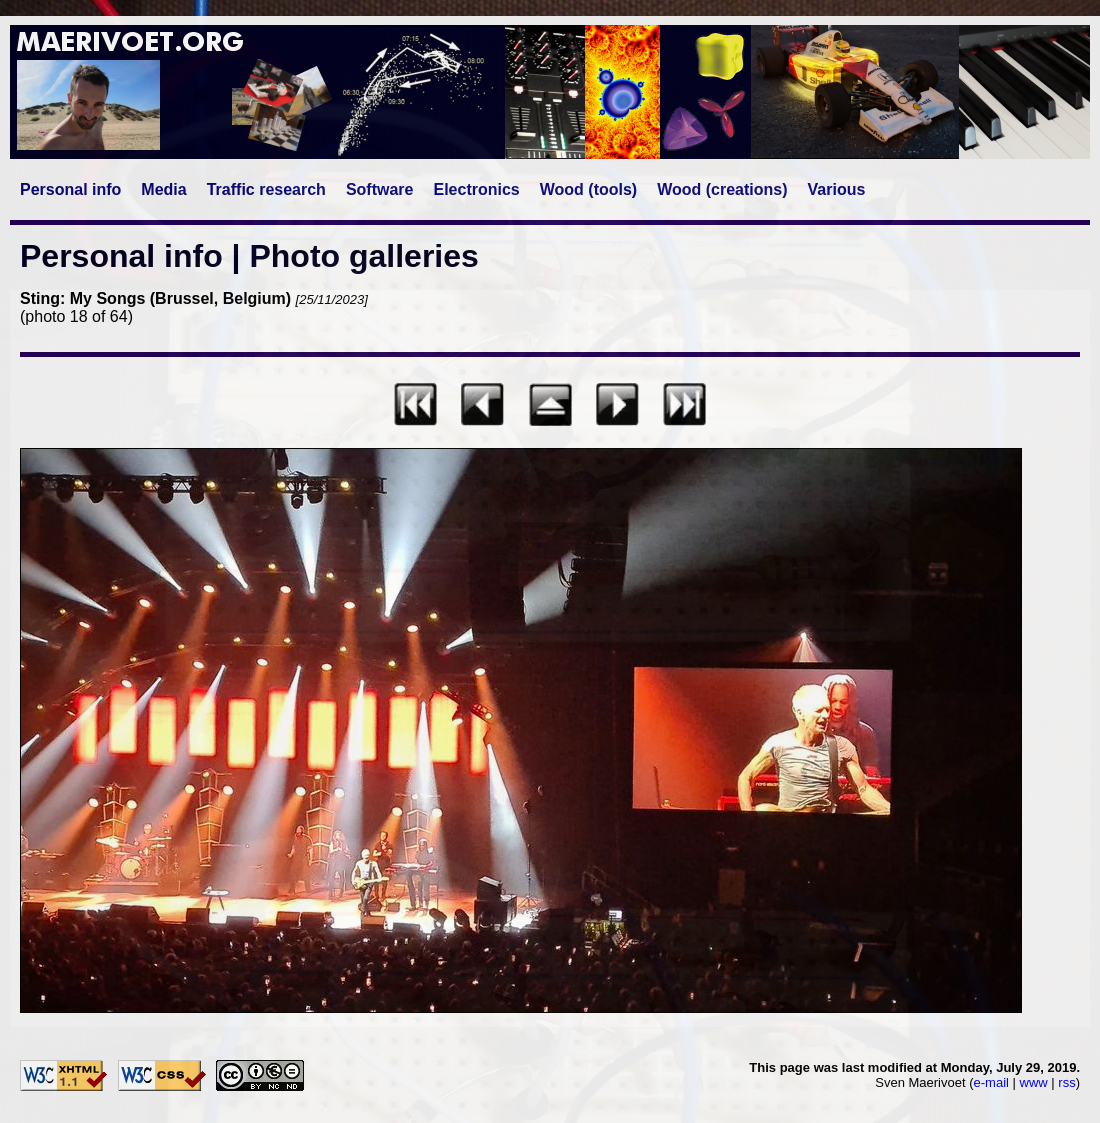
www (1034, 1082)
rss (1066, 1082)
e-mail (991, 1082)
